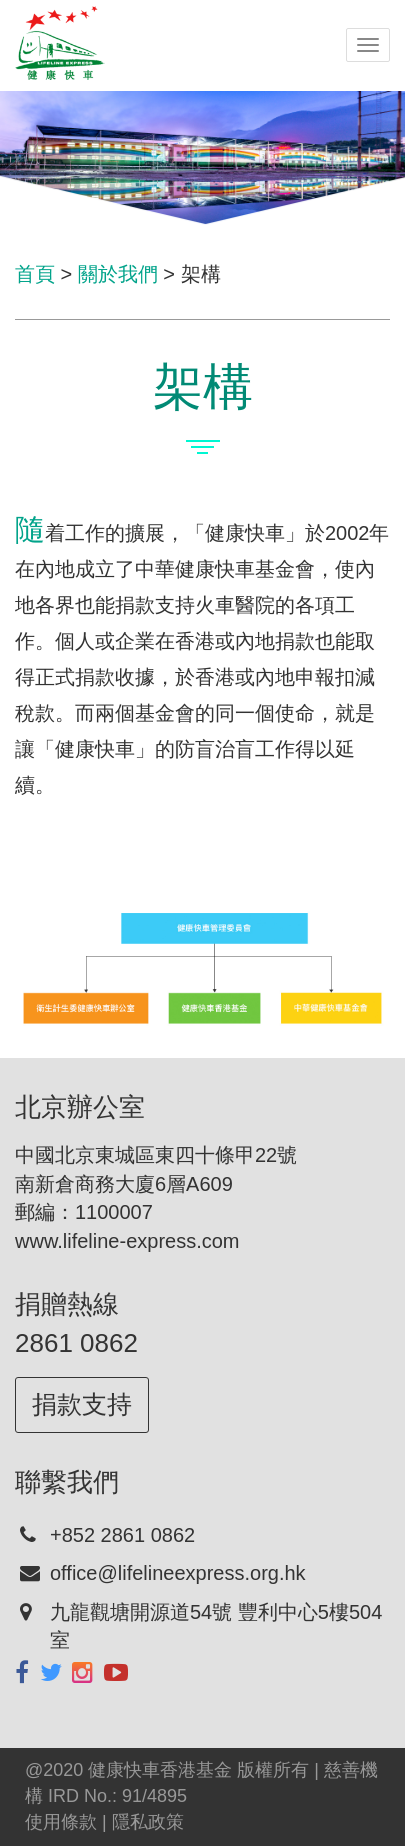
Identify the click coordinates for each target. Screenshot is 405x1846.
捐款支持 (82, 1404)
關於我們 (118, 274)
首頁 (35, 274)
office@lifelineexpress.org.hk (178, 1573)
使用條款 (61, 1822)
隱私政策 (148, 1822)
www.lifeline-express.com (127, 1241)
